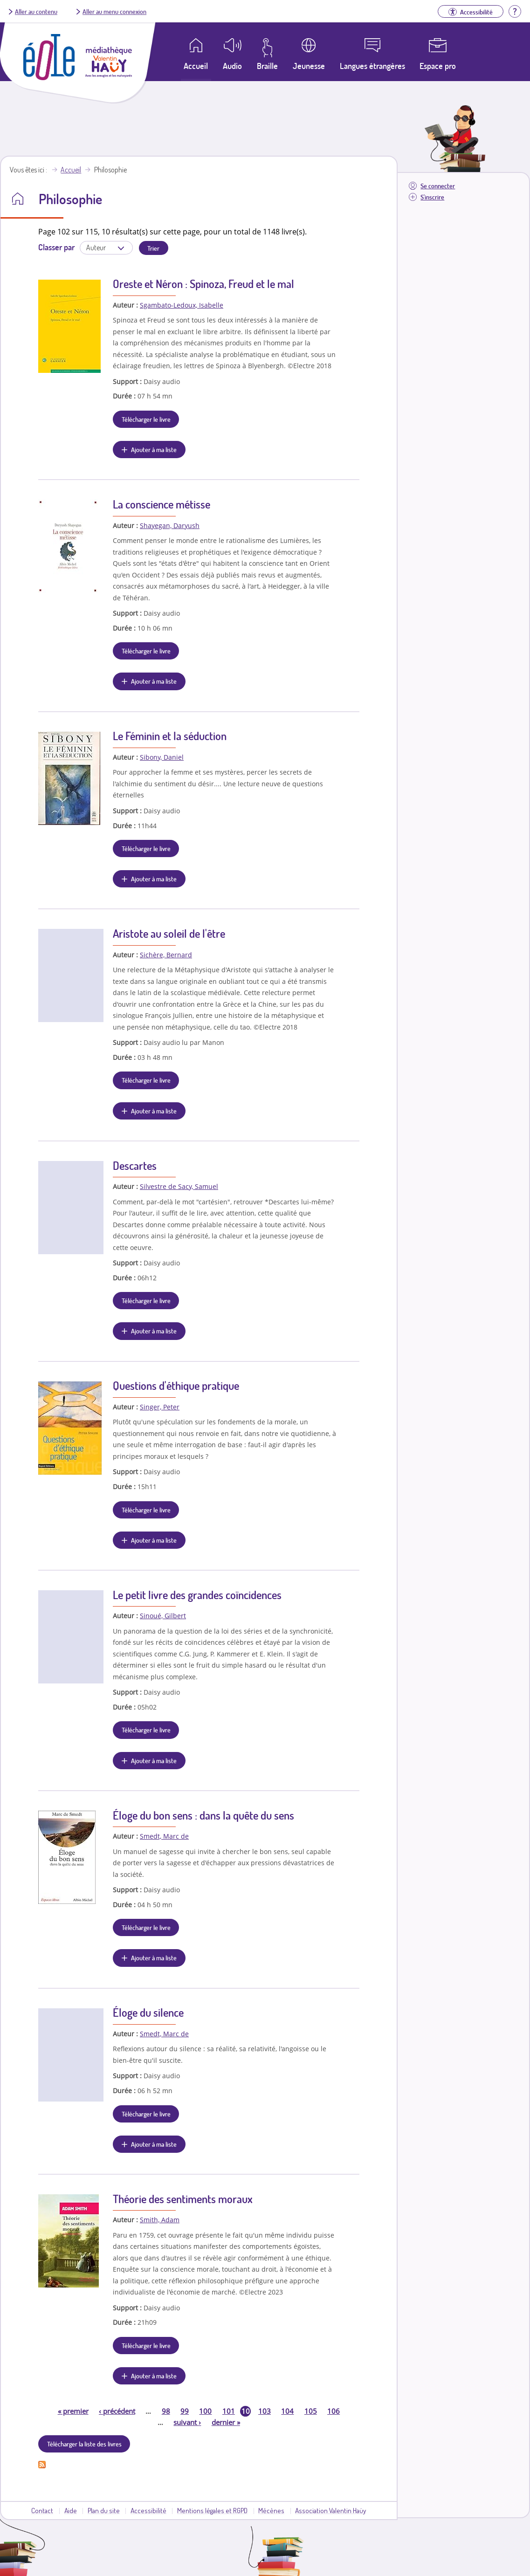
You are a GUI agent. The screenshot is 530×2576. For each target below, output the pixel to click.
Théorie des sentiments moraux (183, 2198)
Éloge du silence (148, 2012)
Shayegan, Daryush (170, 525)
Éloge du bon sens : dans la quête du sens (203, 1815)
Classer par (56, 247)
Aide (70, 2510)
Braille (267, 66)
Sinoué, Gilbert (163, 1615)
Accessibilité (148, 2510)
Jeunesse (309, 66)
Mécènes (271, 2510)
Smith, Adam (159, 2219)
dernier (226, 2422)
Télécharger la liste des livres (84, 2443)
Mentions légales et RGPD (212, 2510)
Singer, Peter (159, 1406)
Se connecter (437, 186)
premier (73, 2411)
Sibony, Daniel (162, 757)
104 (287, 2411)
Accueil (71, 169)
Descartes (135, 1165)
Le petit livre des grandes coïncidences (197, 1594)
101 (228, 2411)
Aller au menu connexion (114, 11)
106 (333, 2411)
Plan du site (104, 2510)
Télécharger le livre (146, 419)
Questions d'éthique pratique (176, 1385)
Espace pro (438, 66)
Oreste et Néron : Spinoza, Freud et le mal (203, 283)
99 (184, 2411)
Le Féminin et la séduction (170, 735)
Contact (42, 2510)
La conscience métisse (161, 504)
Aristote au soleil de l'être (169, 933)
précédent (117, 2411)
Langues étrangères (372, 66)
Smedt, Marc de (164, 1836)
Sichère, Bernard (166, 954)
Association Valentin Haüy (330, 2510)
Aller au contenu (36, 11)
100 (205, 2411)
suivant (187, 2422)
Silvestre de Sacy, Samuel (179, 1186)
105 (310, 2411)
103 (264, 2411)
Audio (232, 66)
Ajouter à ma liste (154, 449)
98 (166, 2411)
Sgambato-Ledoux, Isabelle (181, 305)
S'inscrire (432, 197)
